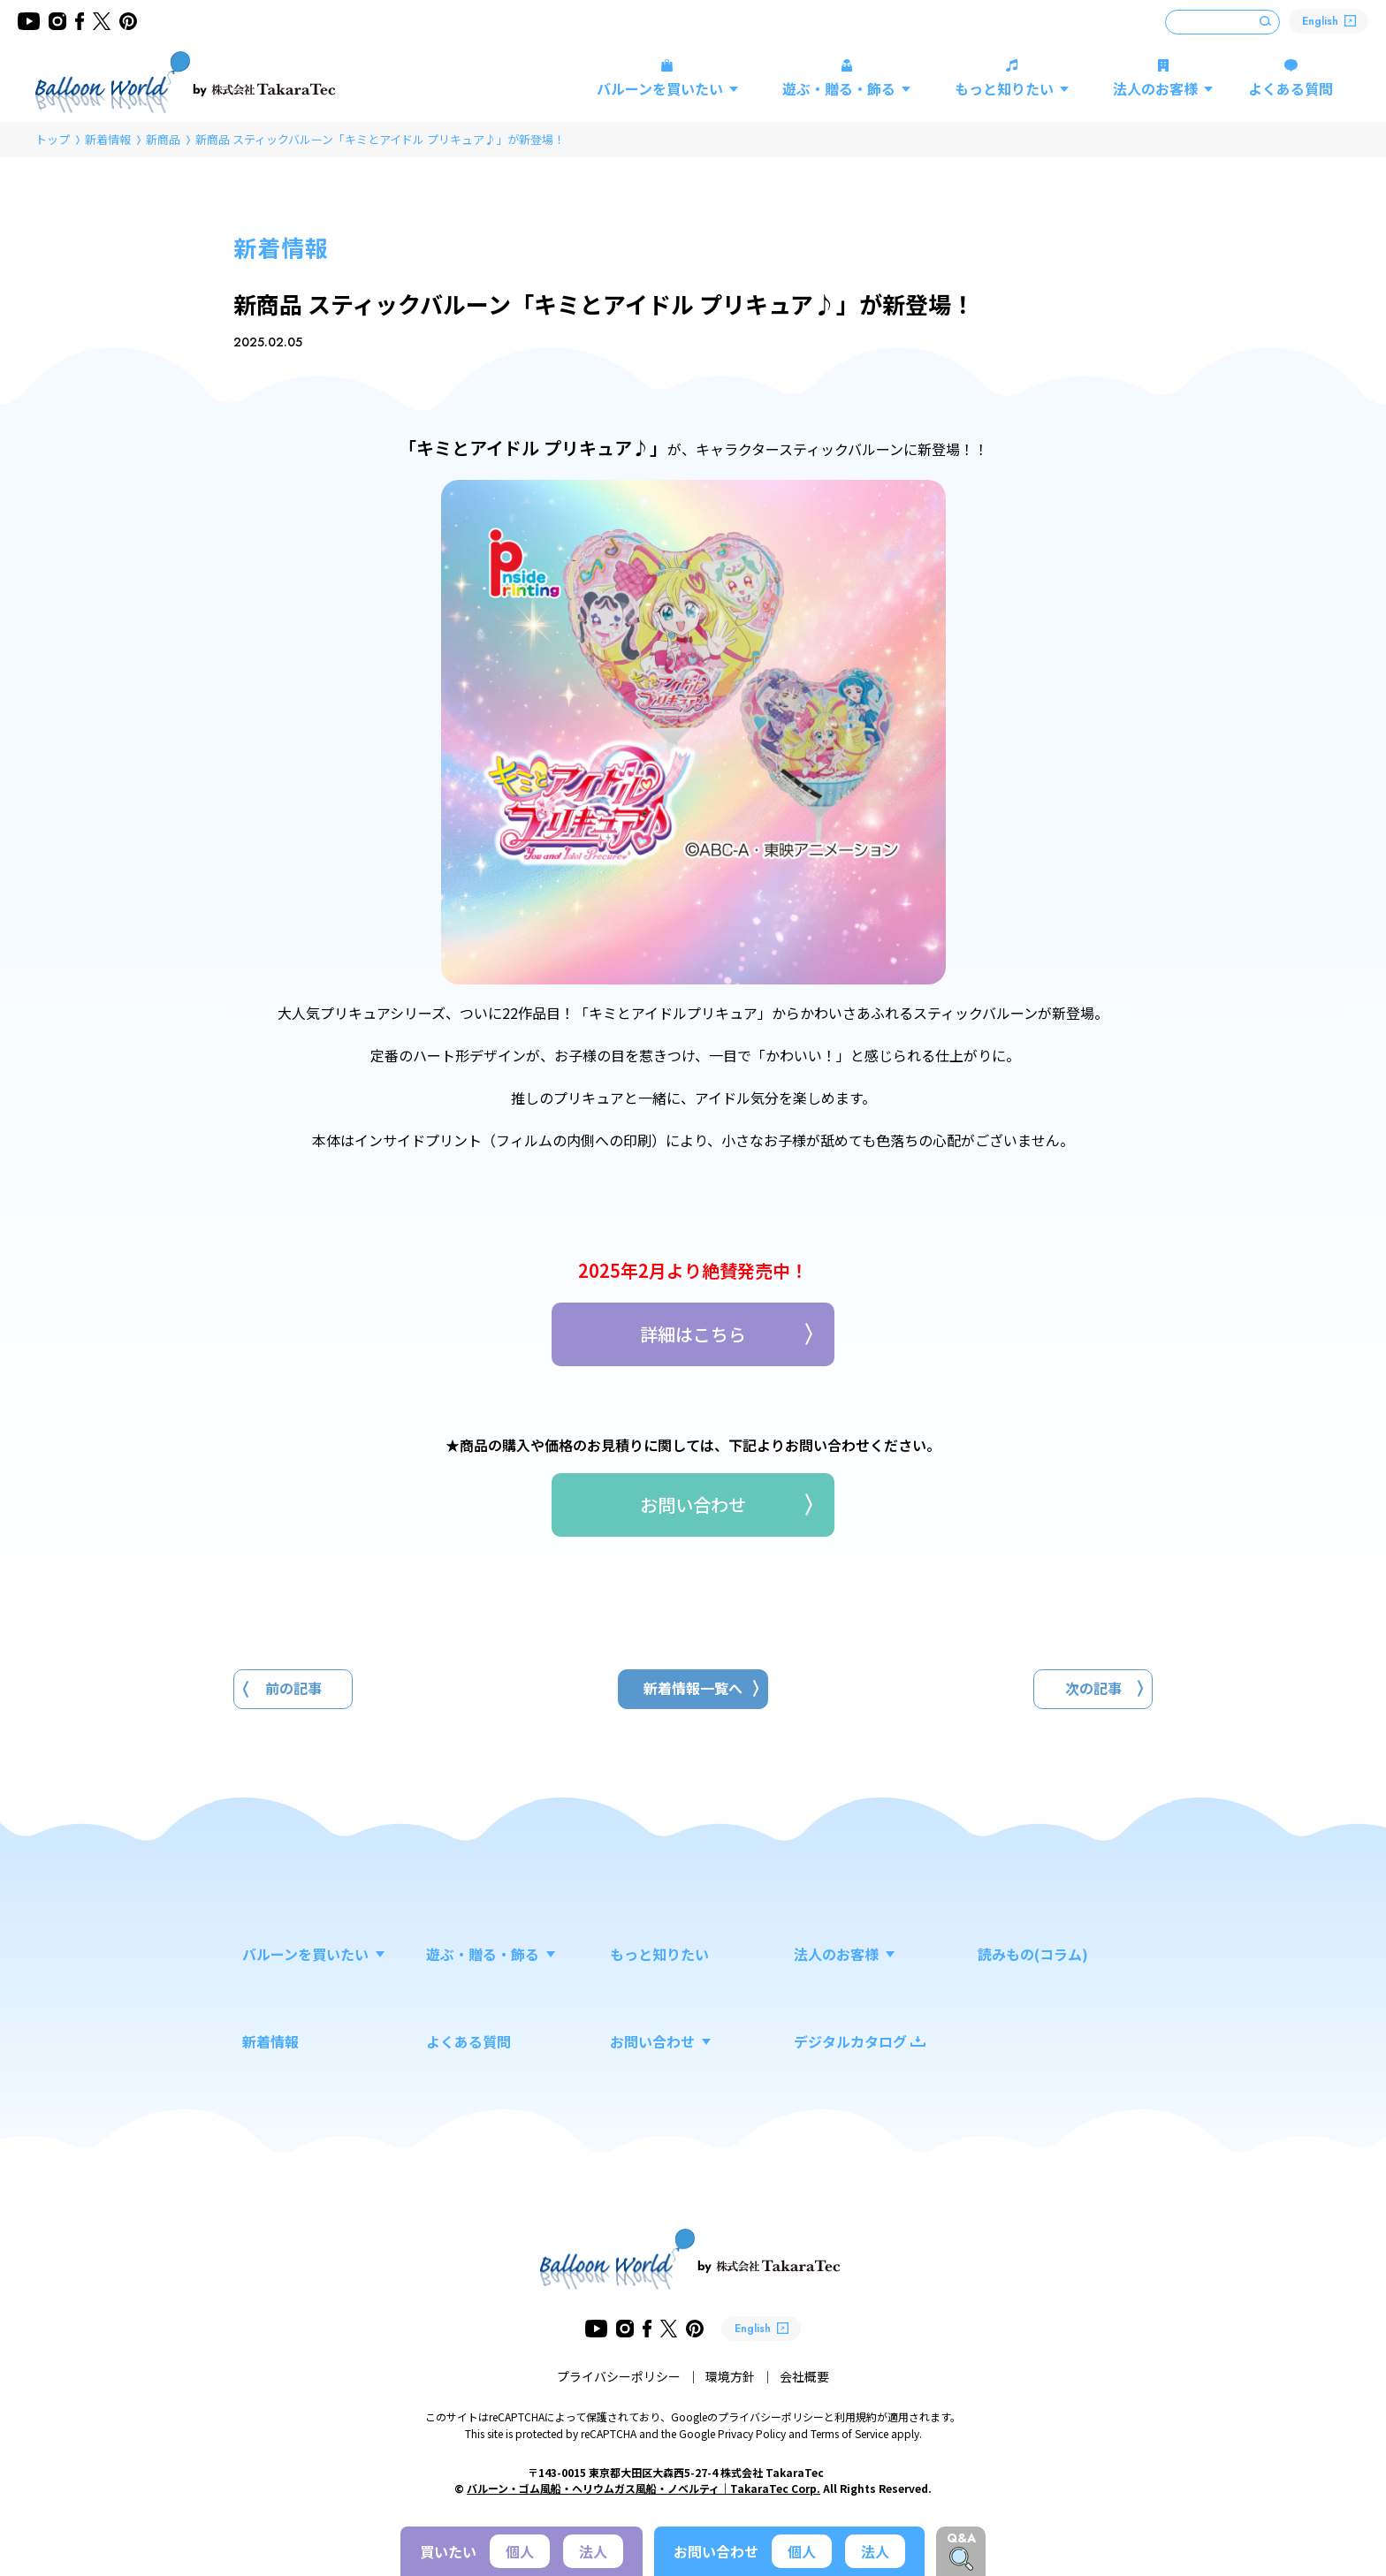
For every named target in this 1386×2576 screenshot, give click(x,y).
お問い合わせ (693, 1504)
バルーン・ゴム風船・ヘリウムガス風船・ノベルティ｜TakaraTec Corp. (643, 2488)
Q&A (961, 2538)
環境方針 (730, 2376)
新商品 (163, 139)
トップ (52, 139)
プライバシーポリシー (619, 2376)
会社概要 (804, 2376)
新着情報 (108, 139)
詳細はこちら (693, 1334)
